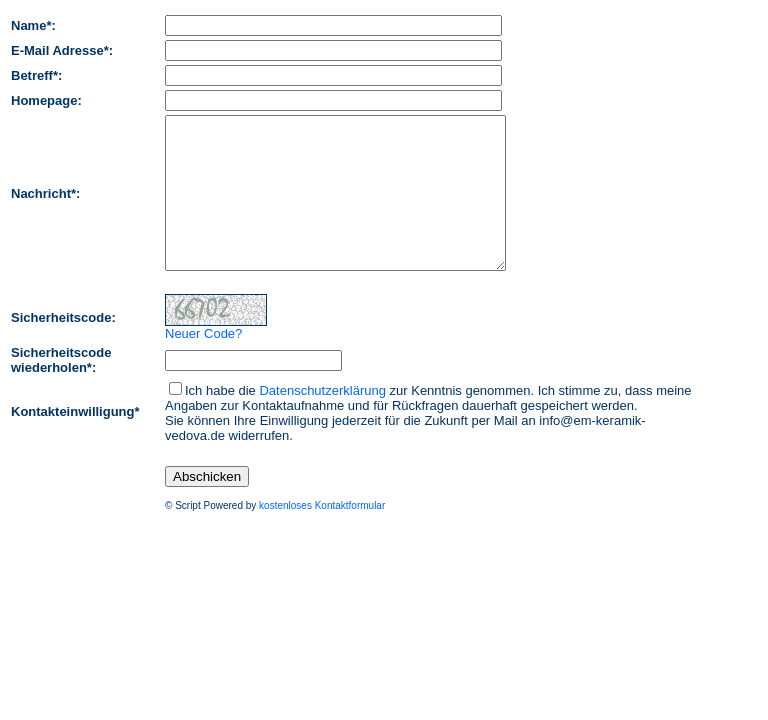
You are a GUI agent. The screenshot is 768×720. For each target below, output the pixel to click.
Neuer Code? (203, 363)
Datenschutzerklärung (322, 420)
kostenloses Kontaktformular (322, 535)
